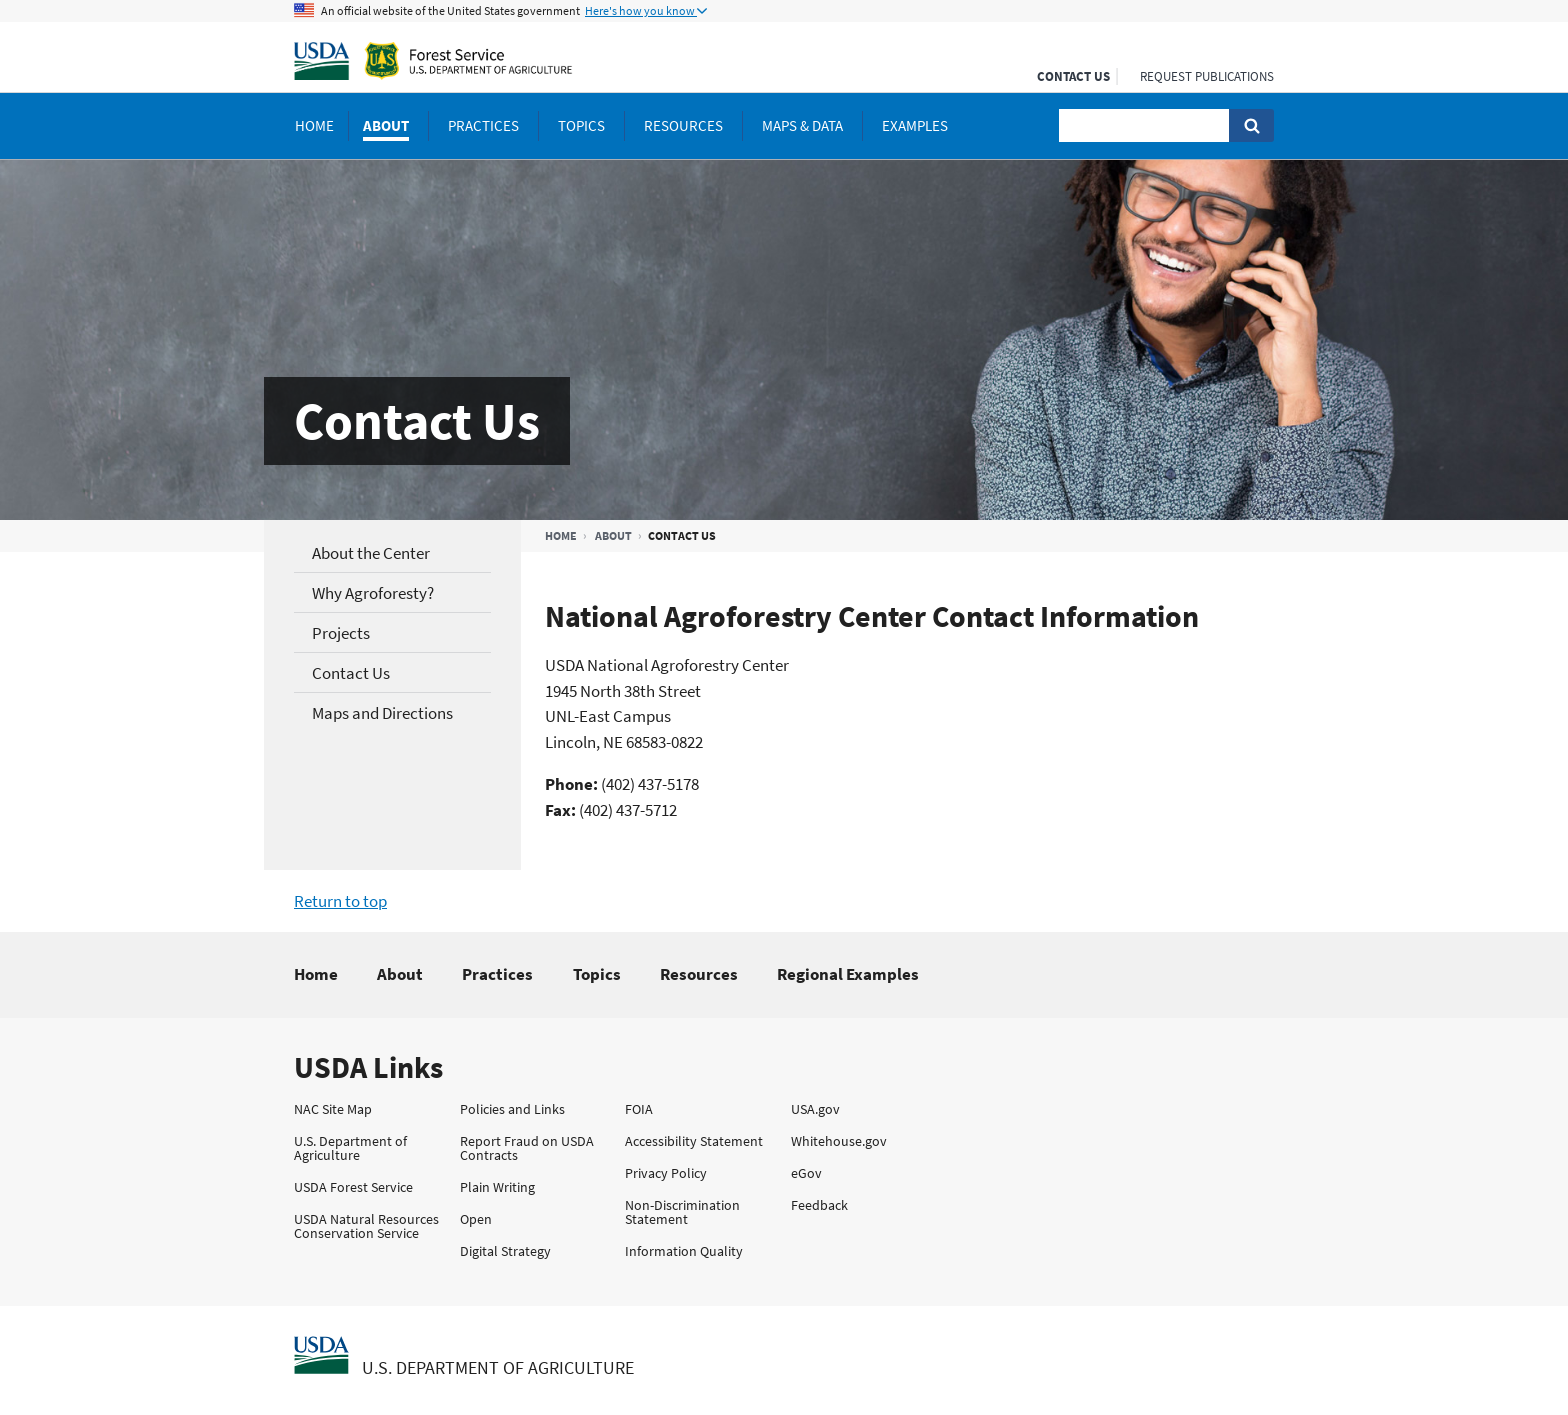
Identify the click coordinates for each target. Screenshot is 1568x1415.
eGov (806, 1173)
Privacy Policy (666, 1173)
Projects (341, 633)
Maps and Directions (382, 713)
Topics (597, 974)
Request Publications (1207, 76)
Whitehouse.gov (839, 1141)
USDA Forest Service (353, 1187)
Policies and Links (512, 1109)
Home (561, 535)
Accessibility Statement (694, 1141)
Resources (699, 974)
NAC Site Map (333, 1109)
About (613, 535)
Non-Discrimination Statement (682, 1212)
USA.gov (815, 1109)
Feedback (819, 1205)
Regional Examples (848, 974)
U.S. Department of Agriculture (350, 1148)
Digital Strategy (505, 1251)
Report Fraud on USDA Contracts (527, 1148)
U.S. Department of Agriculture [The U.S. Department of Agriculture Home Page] (498, 1367)
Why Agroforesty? (373, 593)
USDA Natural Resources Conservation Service (366, 1226)
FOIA (639, 1109)
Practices (497, 974)
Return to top (340, 901)
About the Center (371, 553)
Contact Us (1073, 76)
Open (476, 1219)
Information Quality (684, 1251)
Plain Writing (497, 1187)
